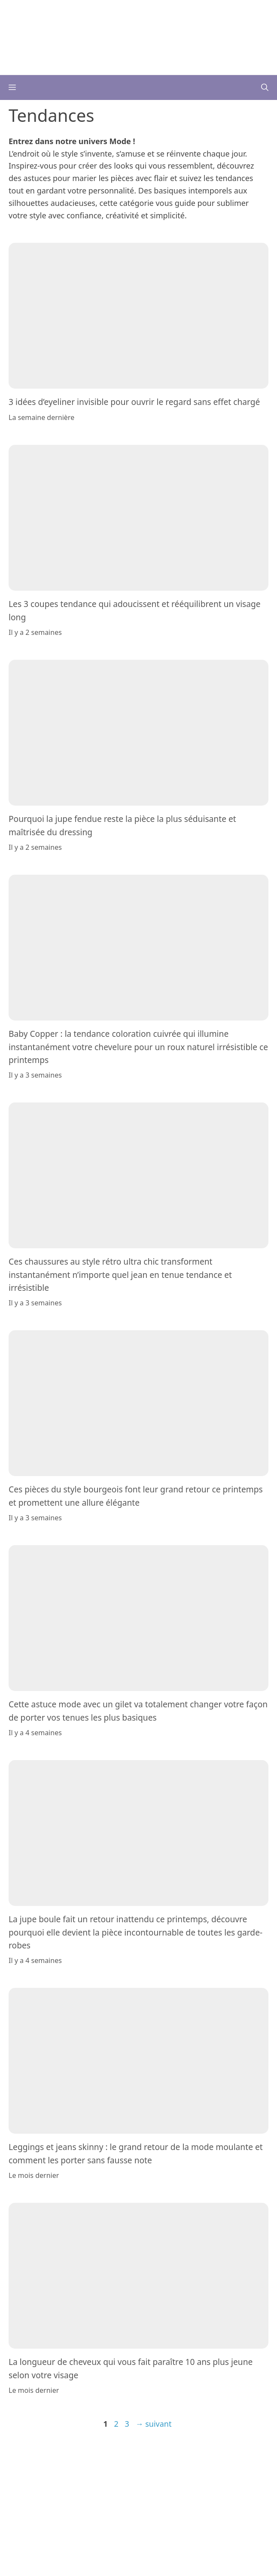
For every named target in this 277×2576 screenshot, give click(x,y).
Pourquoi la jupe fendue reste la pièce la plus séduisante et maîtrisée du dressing (122, 825)
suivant (154, 2424)
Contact (156, 2460)
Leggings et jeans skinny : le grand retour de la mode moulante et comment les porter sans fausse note (136, 2153)
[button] (265, 87)
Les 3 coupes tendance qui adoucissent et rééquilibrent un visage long (135, 610)
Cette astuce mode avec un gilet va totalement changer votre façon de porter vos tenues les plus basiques (138, 1710)
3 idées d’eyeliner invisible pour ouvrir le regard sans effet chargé (134, 402)
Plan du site (125, 2470)
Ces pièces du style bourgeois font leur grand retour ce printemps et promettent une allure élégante (136, 1496)
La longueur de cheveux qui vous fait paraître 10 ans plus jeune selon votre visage (131, 2368)
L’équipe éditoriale (112, 2460)
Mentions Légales (197, 2460)
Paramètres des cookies (181, 2470)
